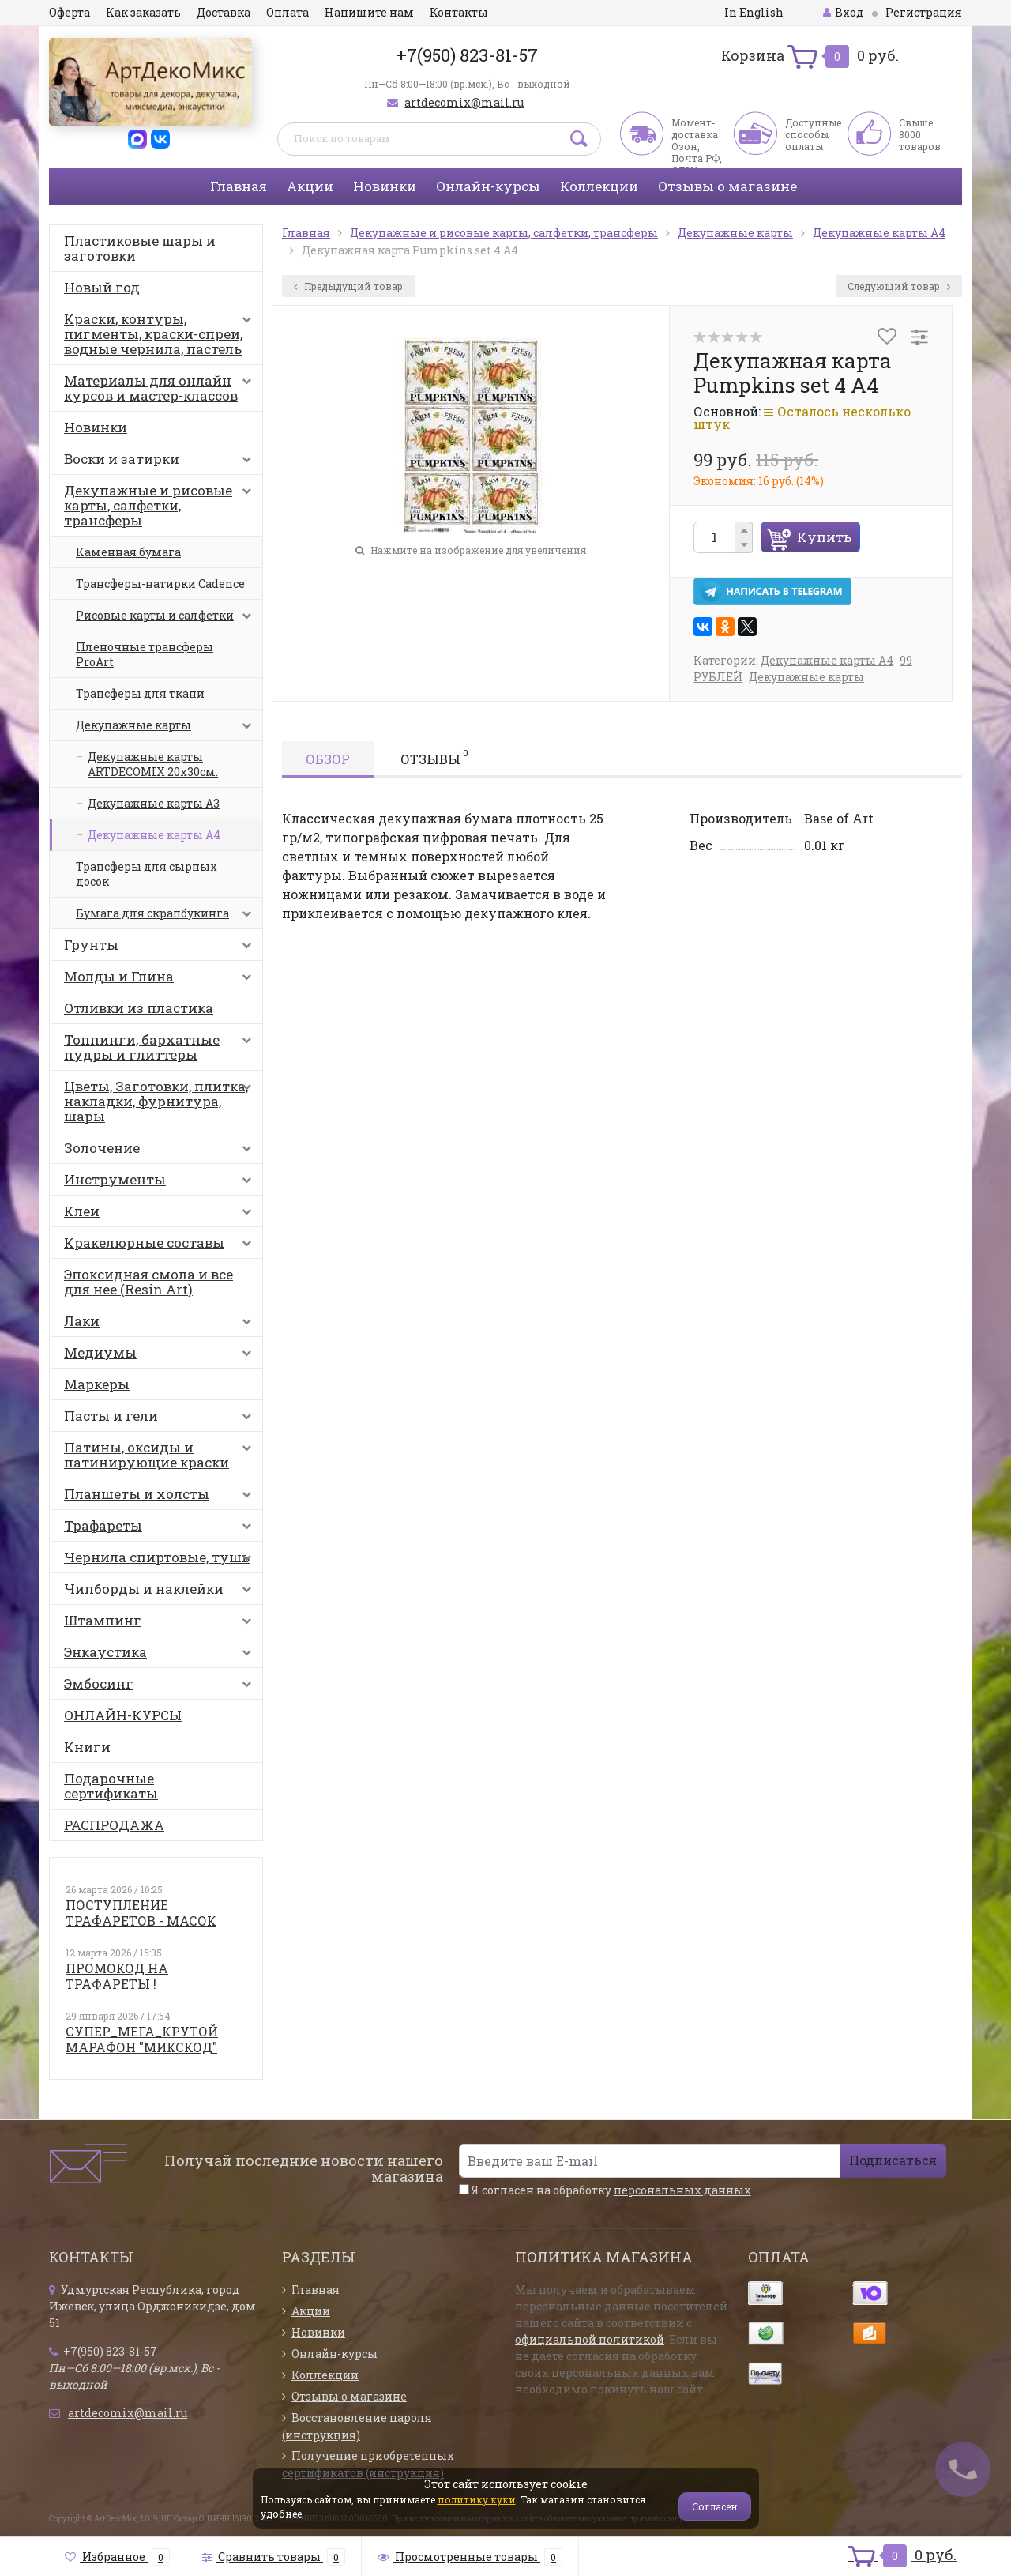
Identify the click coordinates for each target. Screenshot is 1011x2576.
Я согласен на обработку (605, 2190)
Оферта (69, 12)
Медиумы (161, 1356)
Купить (824, 537)
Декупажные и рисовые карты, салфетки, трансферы (161, 505)
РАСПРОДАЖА (114, 1825)
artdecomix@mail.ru (464, 102)
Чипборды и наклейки (161, 1592)
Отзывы (434, 757)
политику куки (477, 2499)
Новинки (384, 186)
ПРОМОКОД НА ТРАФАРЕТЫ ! (117, 1976)
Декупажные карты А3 (154, 803)
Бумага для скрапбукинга (167, 917)
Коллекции (599, 186)
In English (754, 12)
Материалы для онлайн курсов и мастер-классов (161, 388)
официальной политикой (589, 2339)
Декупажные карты (167, 729)
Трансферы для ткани (140, 693)
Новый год (102, 287)
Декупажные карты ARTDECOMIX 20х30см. (153, 764)
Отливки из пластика (138, 1008)
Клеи (161, 1214)
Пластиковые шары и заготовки (140, 248)
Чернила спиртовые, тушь (161, 1560)
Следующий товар (899, 286)
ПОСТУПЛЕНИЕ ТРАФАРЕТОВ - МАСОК (141, 1912)
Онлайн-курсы (488, 186)
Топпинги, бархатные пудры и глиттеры (161, 1047)
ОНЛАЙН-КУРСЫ (123, 1715)
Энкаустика (161, 1655)
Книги (87, 1747)
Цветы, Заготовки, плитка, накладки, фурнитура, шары (161, 1101)
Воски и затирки (161, 462)
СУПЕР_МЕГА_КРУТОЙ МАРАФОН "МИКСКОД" (142, 2039)
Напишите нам (369, 12)
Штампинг (161, 1623)
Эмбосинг (161, 1687)
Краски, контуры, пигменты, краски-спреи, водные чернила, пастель (161, 334)
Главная (238, 186)
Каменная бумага (128, 551)
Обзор (328, 759)
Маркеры (97, 1384)
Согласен (715, 2506)
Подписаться (893, 2160)
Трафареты (161, 1529)
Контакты (459, 12)
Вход (843, 12)
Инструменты (161, 1183)
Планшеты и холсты (161, 1497)
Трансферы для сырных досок (146, 874)
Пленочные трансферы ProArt (144, 654)
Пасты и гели (161, 1419)
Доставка (223, 12)
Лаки (161, 1324)
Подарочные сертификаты (111, 1785)
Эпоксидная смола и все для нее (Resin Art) (148, 1281)
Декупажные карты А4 (154, 834)
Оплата (287, 12)
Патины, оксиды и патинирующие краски (161, 1454)
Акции (310, 186)
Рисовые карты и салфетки (167, 619)
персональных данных (682, 2190)
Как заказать (143, 12)
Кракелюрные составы (161, 1246)
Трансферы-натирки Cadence (160, 583)
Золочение (161, 1151)
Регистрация (923, 12)
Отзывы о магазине (727, 186)
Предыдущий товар (348, 286)
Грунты (161, 948)
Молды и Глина (161, 979)
